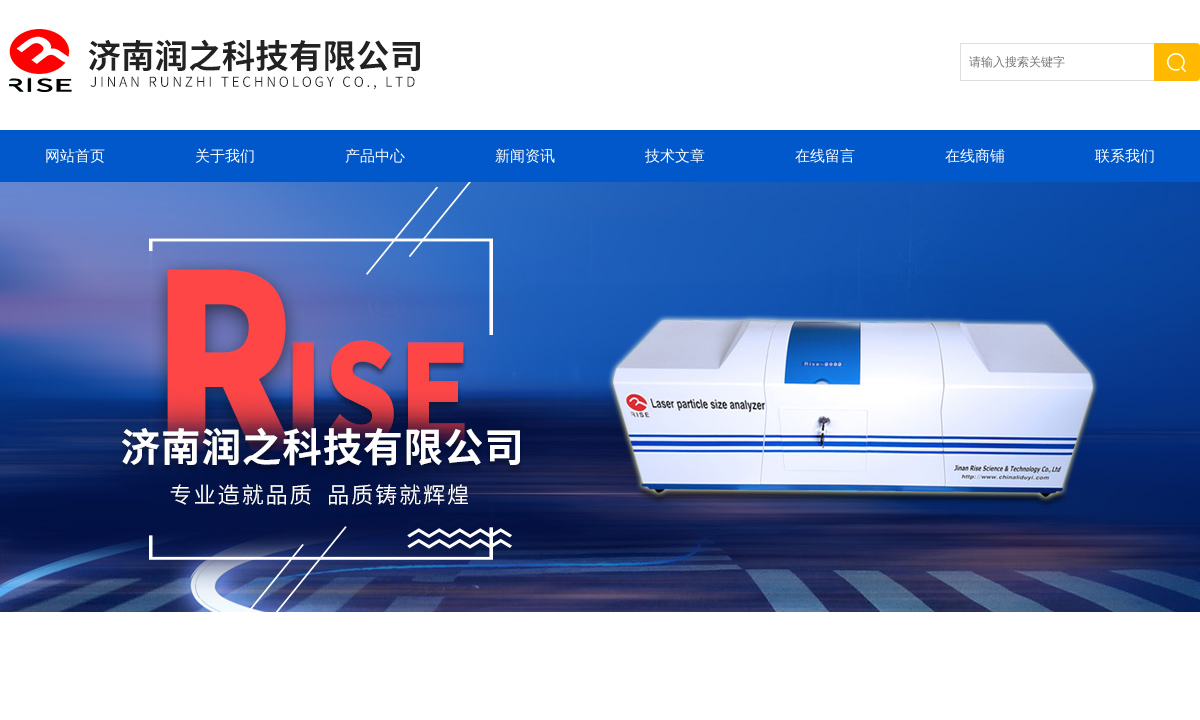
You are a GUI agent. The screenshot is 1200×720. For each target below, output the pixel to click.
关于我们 (225, 156)
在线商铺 (975, 156)
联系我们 (1125, 156)
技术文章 (675, 156)
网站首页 (75, 156)
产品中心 (375, 156)
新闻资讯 (525, 156)
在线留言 (825, 156)
